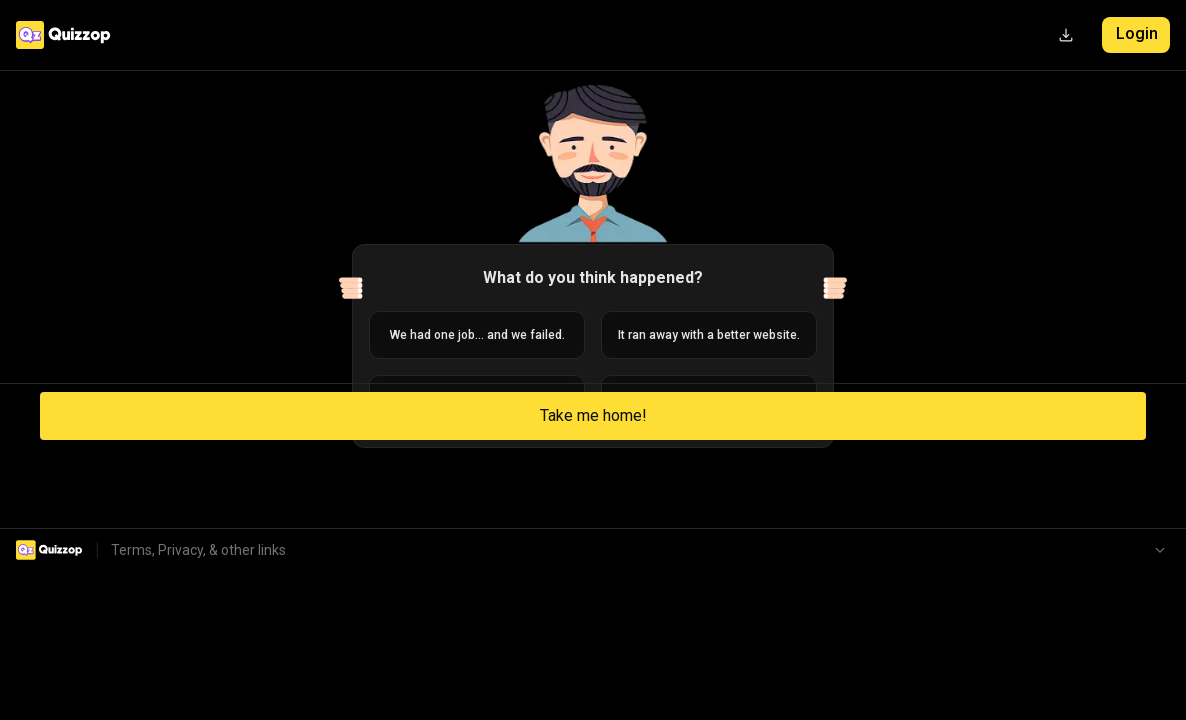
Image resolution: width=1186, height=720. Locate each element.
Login (1137, 33)
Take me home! (593, 415)
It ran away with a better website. (709, 335)
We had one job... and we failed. (477, 335)
